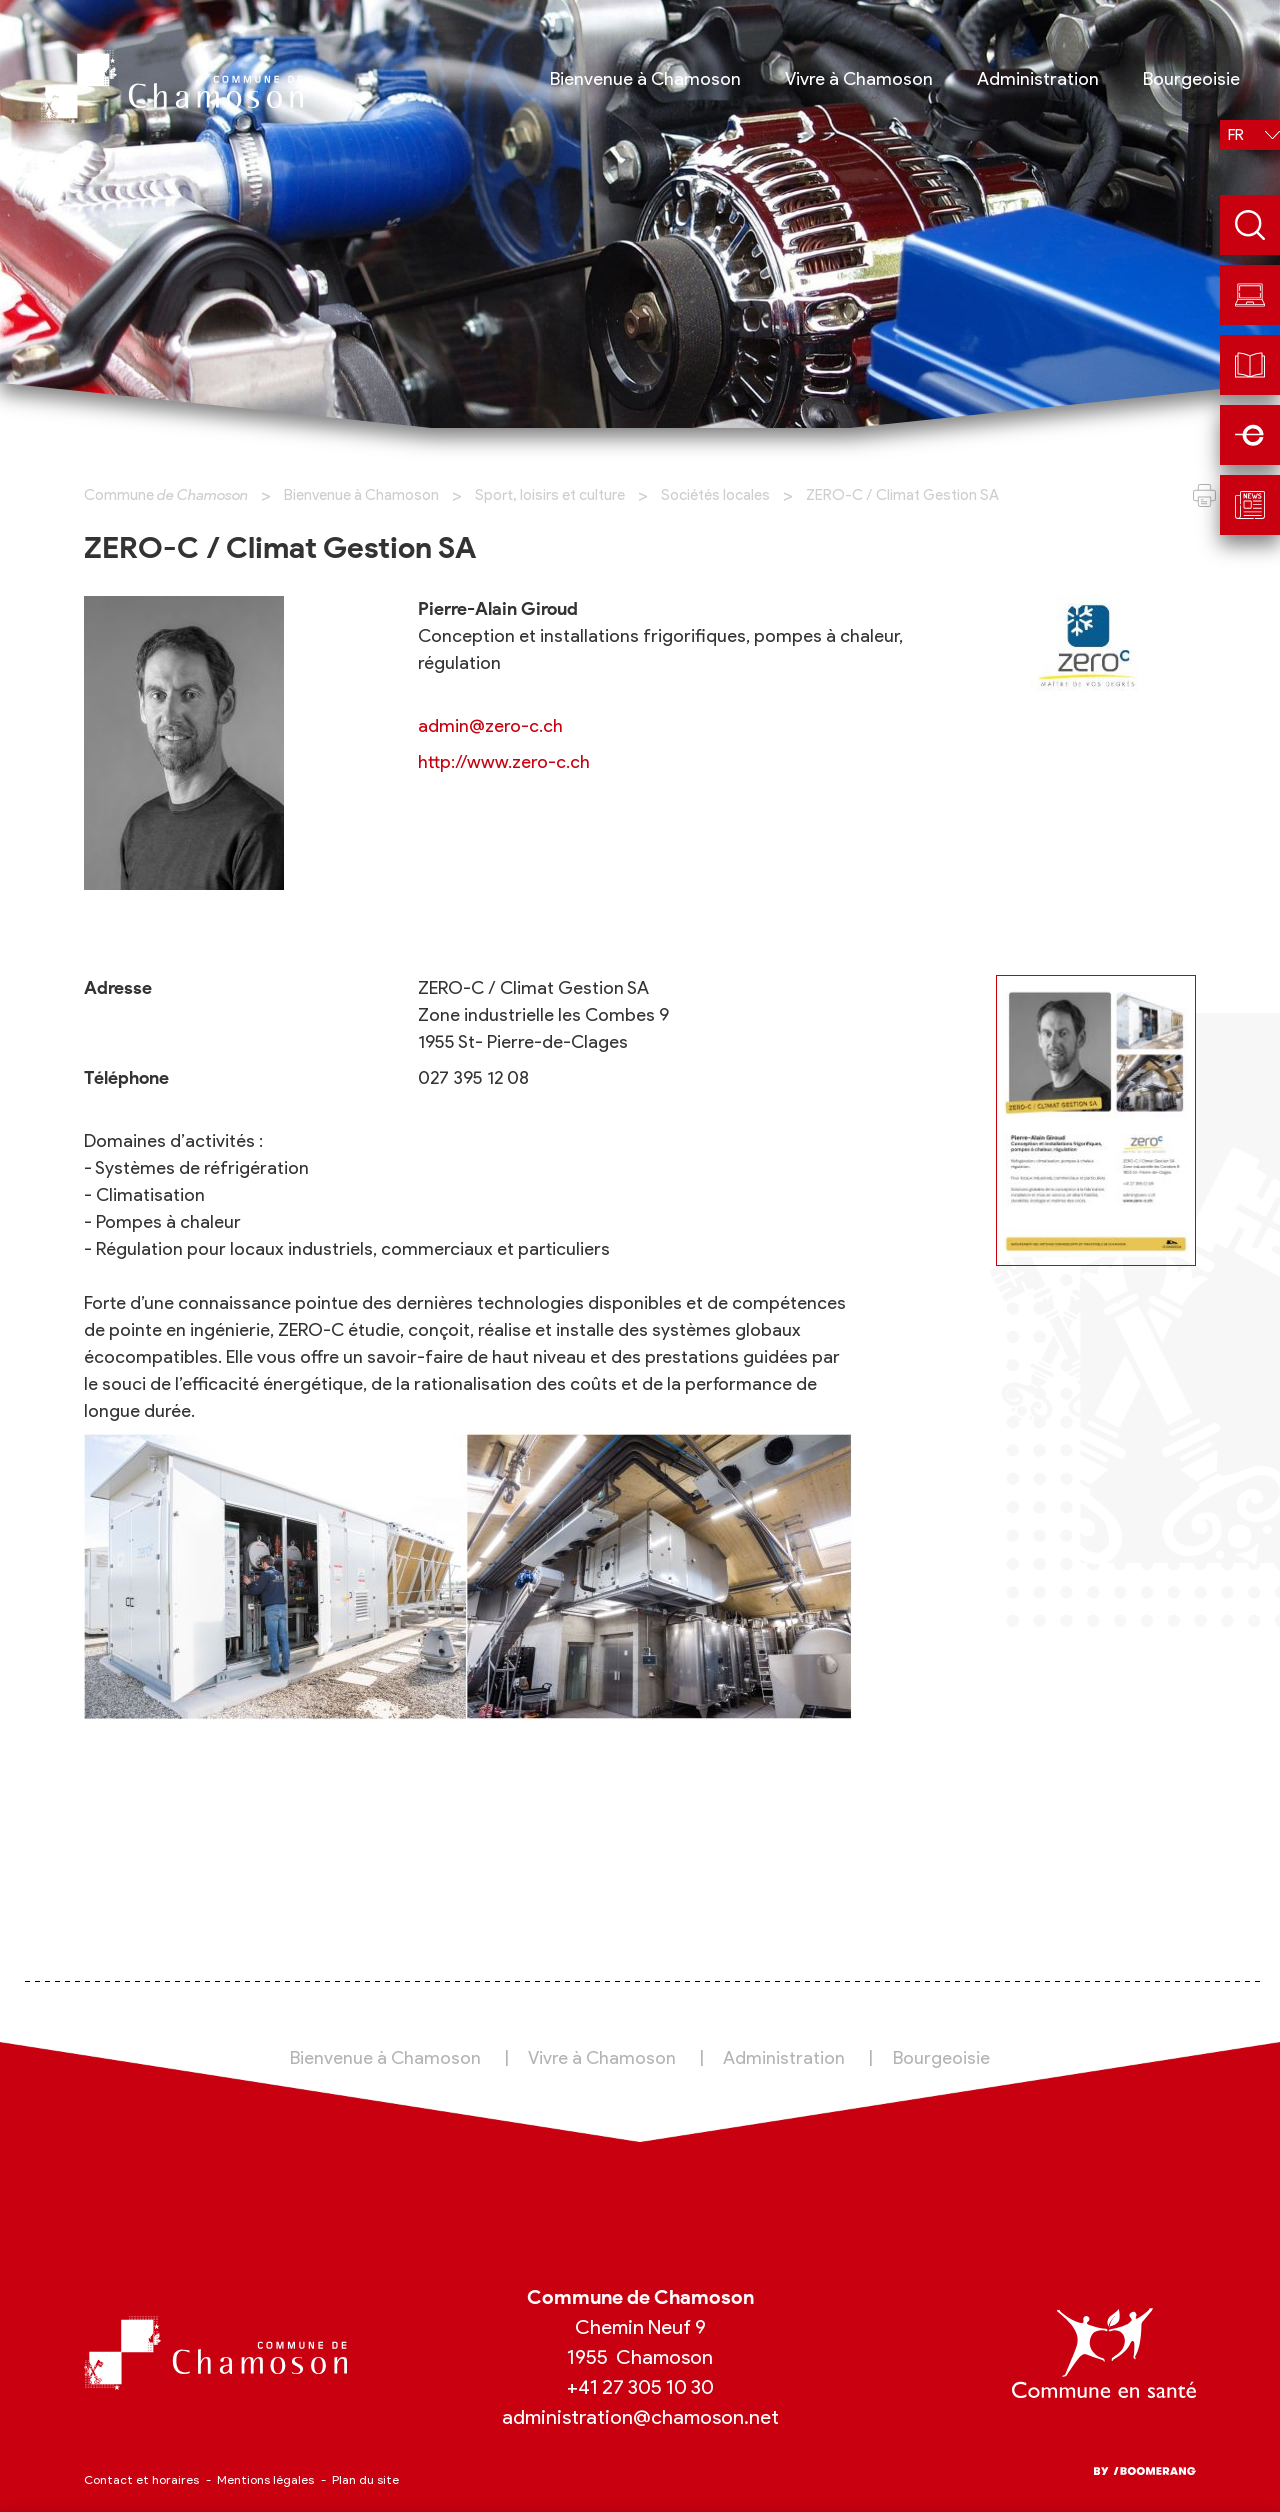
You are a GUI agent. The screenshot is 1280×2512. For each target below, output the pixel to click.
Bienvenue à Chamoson (361, 495)
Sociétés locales (715, 495)
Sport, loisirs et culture (550, 495)
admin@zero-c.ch (490, 726)
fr (1236, 135)
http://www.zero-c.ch (504, 762)
